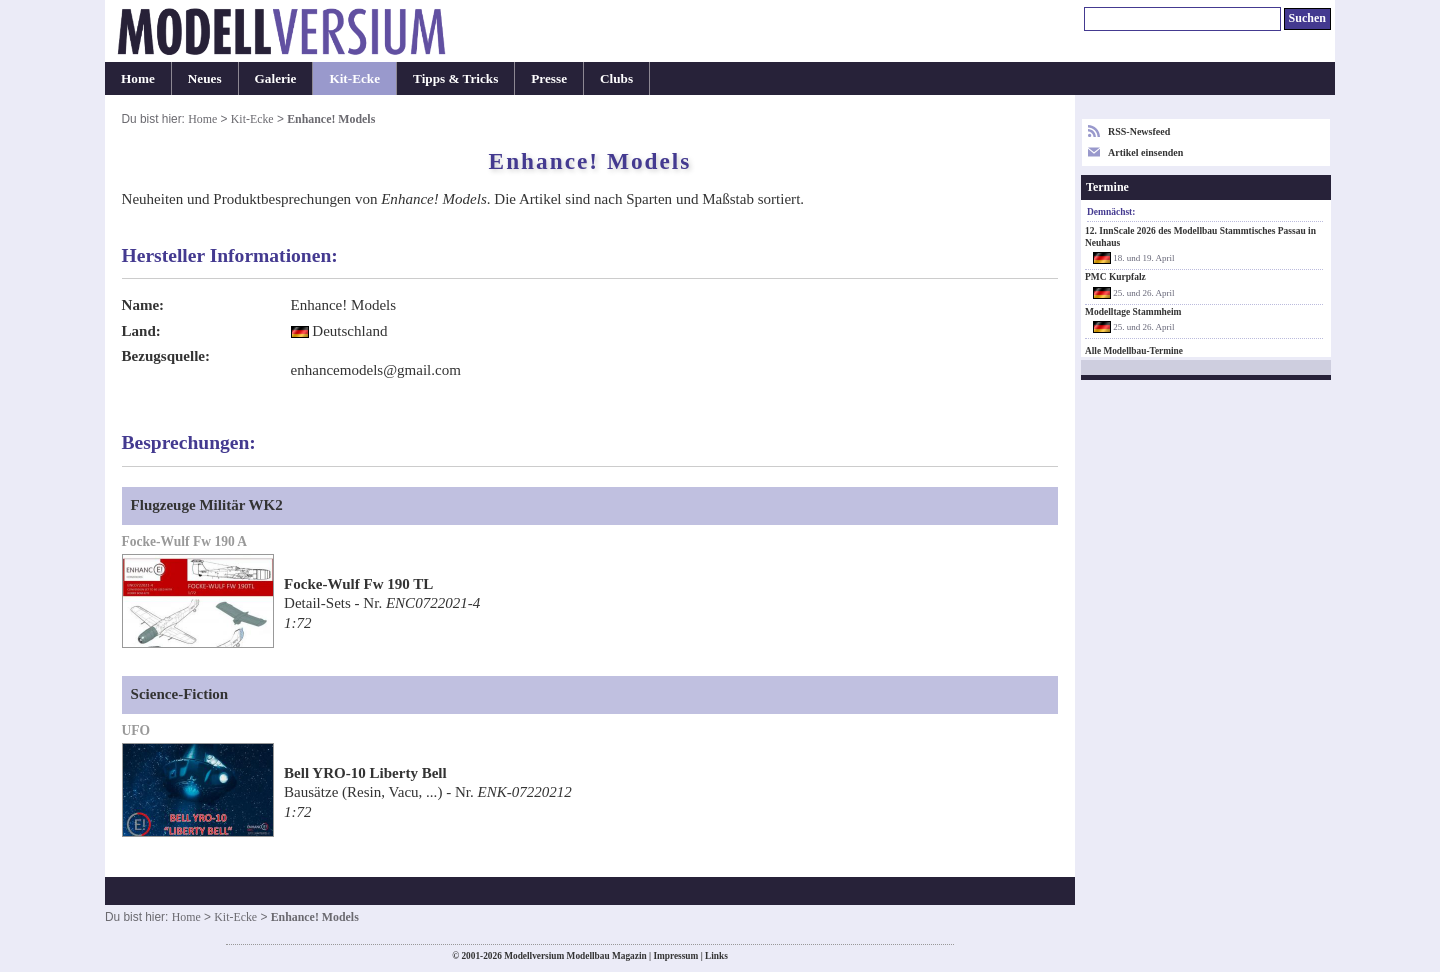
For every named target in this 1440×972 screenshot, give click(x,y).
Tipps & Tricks (455, 78)
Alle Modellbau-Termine (1134, 351)
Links (716, 956)
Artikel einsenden (1145, 152)
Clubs (616, 78)
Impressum (675, 956)
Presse (549, 78)
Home (138, 78)
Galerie (276, 78)
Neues (205, 78)
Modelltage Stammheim (1133, 312)
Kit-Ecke (354, 78)
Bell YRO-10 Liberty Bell (365, 773)
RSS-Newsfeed (1139, 131)
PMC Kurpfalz (1115, 277)
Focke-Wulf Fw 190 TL (358, 584)
